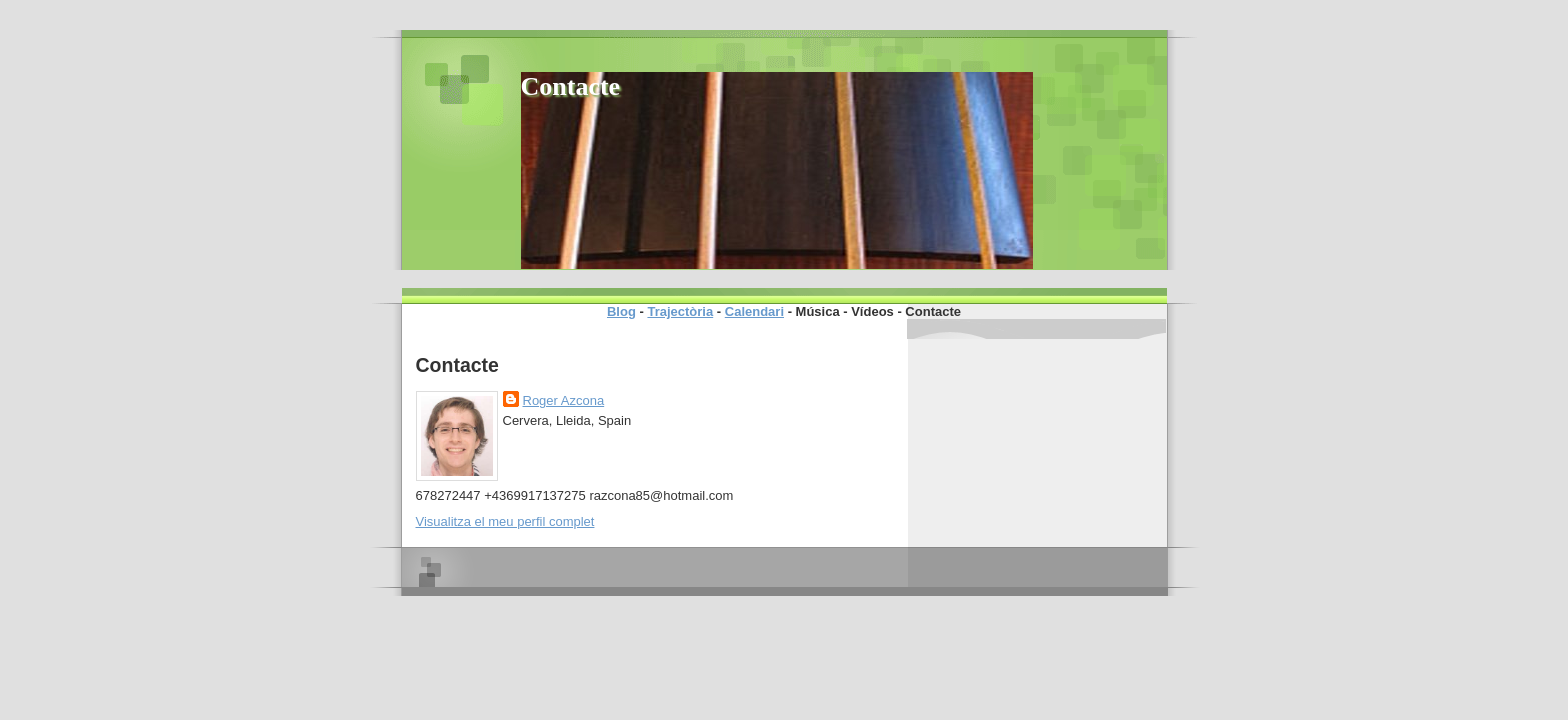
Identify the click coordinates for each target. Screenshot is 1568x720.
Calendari (754, 311)
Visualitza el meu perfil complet (505, 521)
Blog (621, 311)
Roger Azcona (564, 400)
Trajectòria (680, 311)
